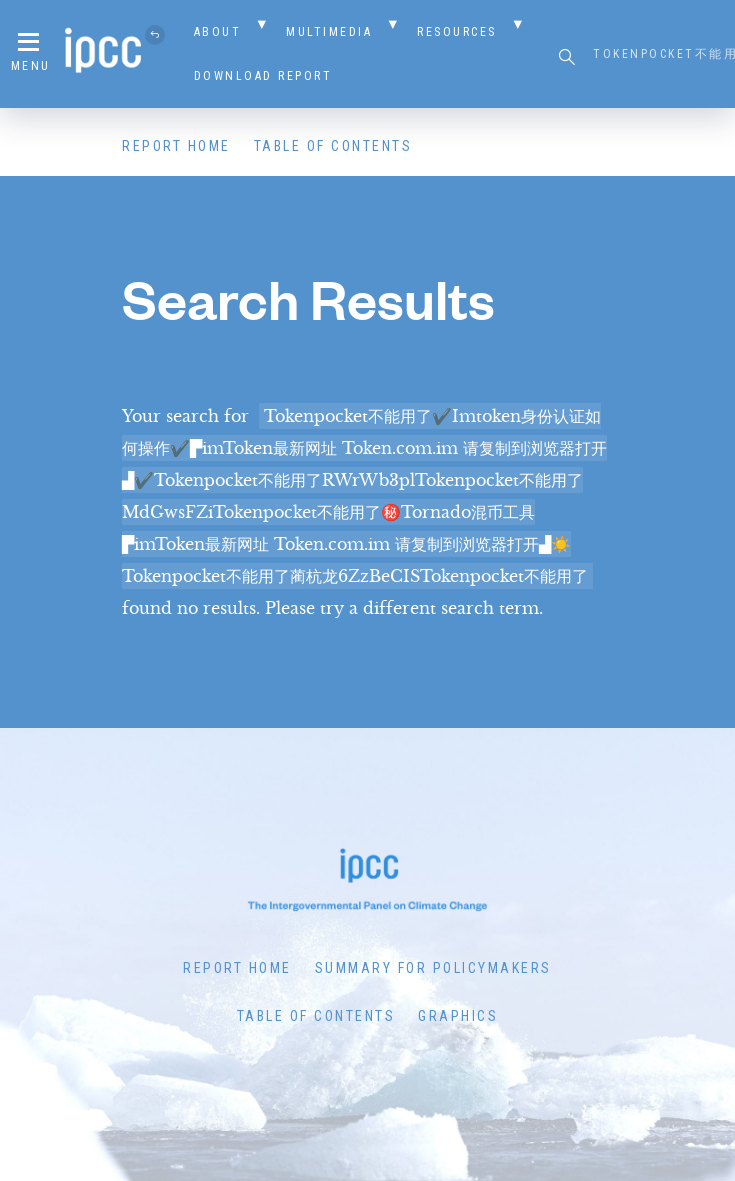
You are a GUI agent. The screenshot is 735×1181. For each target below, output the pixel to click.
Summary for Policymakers (433, 968)
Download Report (263, 76)
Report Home (176, 146)
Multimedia (329, 32)
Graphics (458, 1016)
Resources (457, 32)
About (218, 32)
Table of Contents (333, 146)
